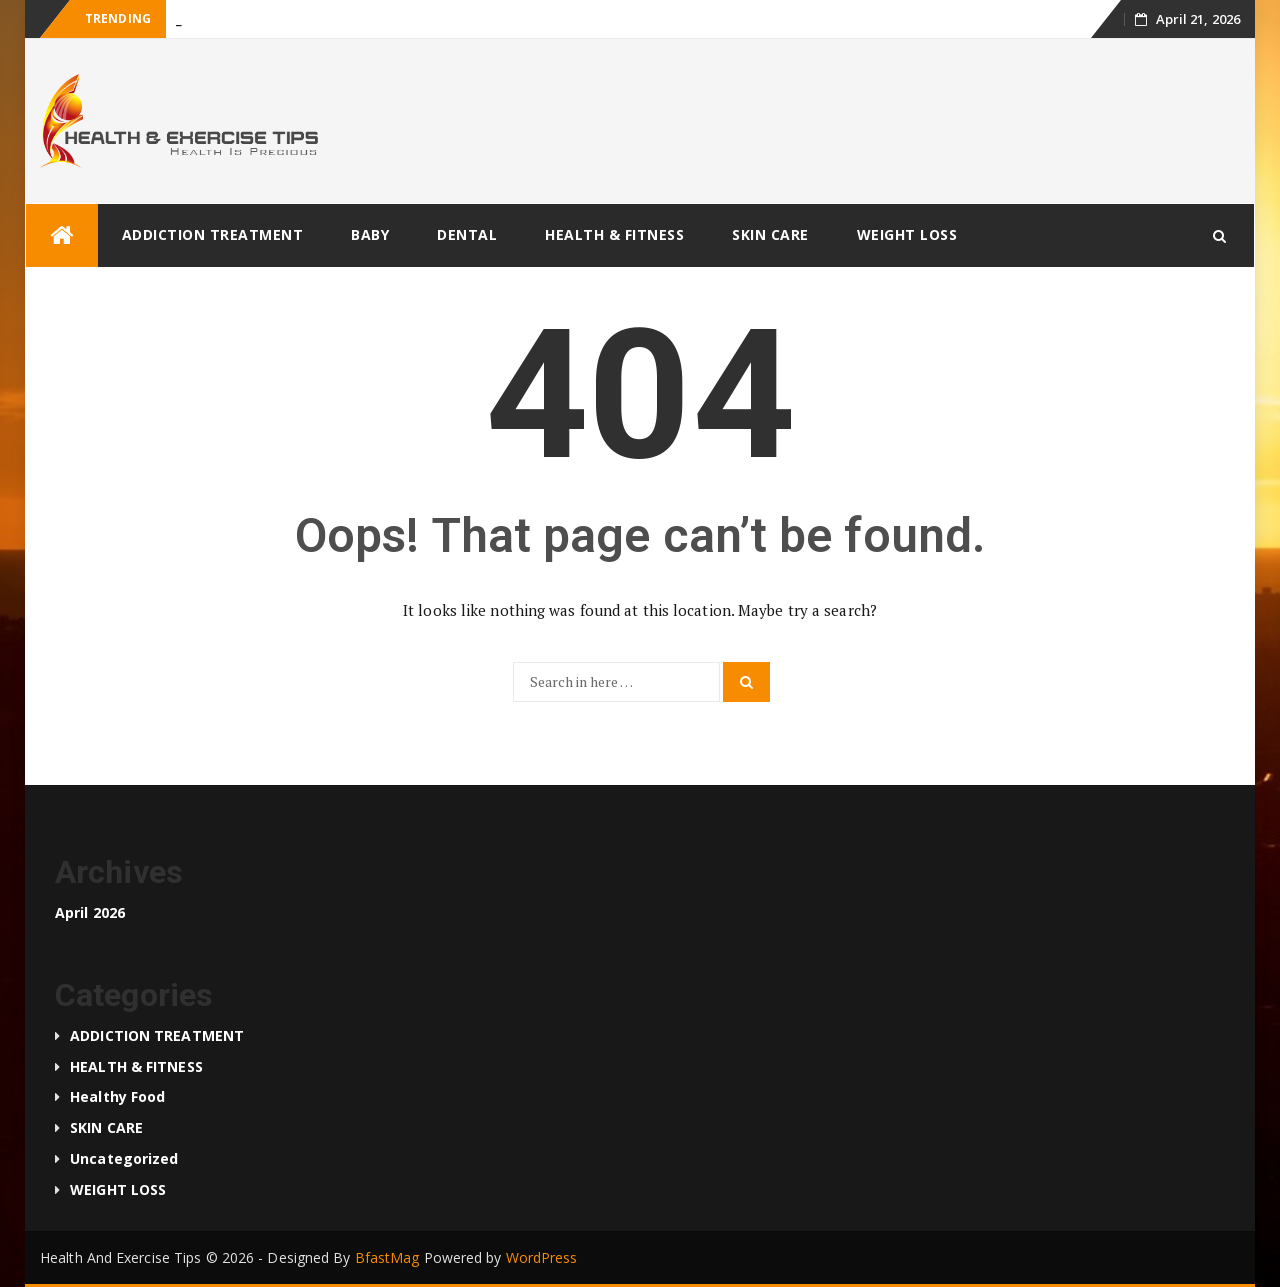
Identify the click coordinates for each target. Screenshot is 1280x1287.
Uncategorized (124, 1158)
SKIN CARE (770, 234)
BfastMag (387, 1257)
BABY (370, 234)
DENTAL (467, 234)
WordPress (542, 1257)
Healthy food (117, 1096)
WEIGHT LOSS (907, 234)
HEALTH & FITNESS (614, 234)
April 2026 (90, 912)
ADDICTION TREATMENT (213, 234)
